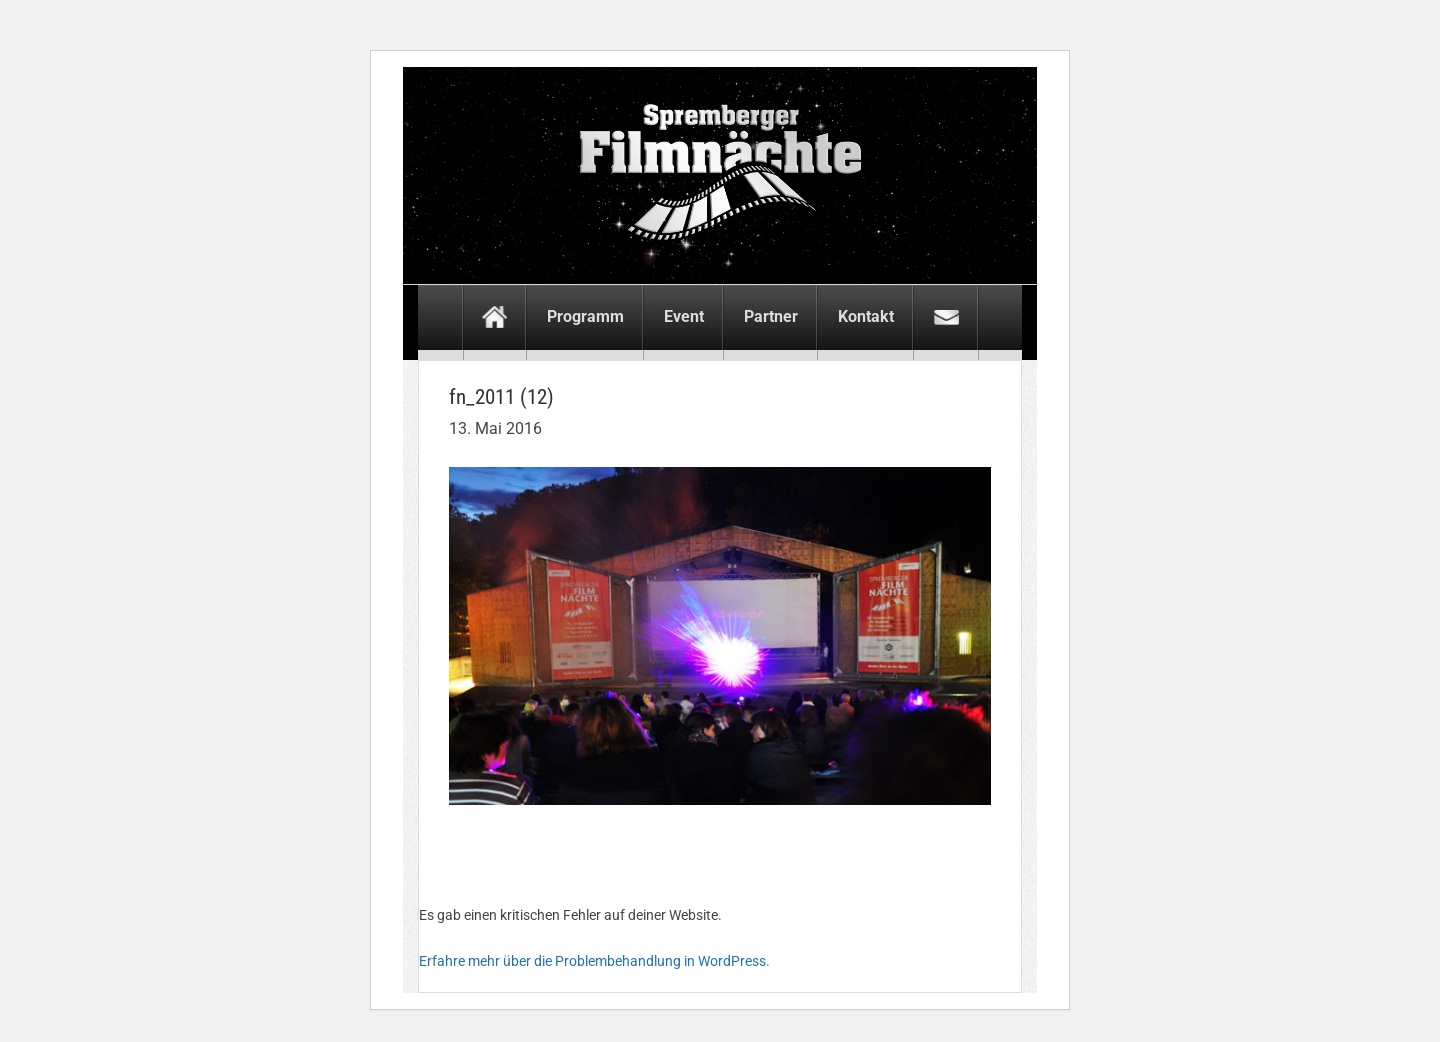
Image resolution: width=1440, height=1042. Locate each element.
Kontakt (866, 316)
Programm (585, 316)
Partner (771, 316)
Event (684, 316)
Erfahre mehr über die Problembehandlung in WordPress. (594, 961)
